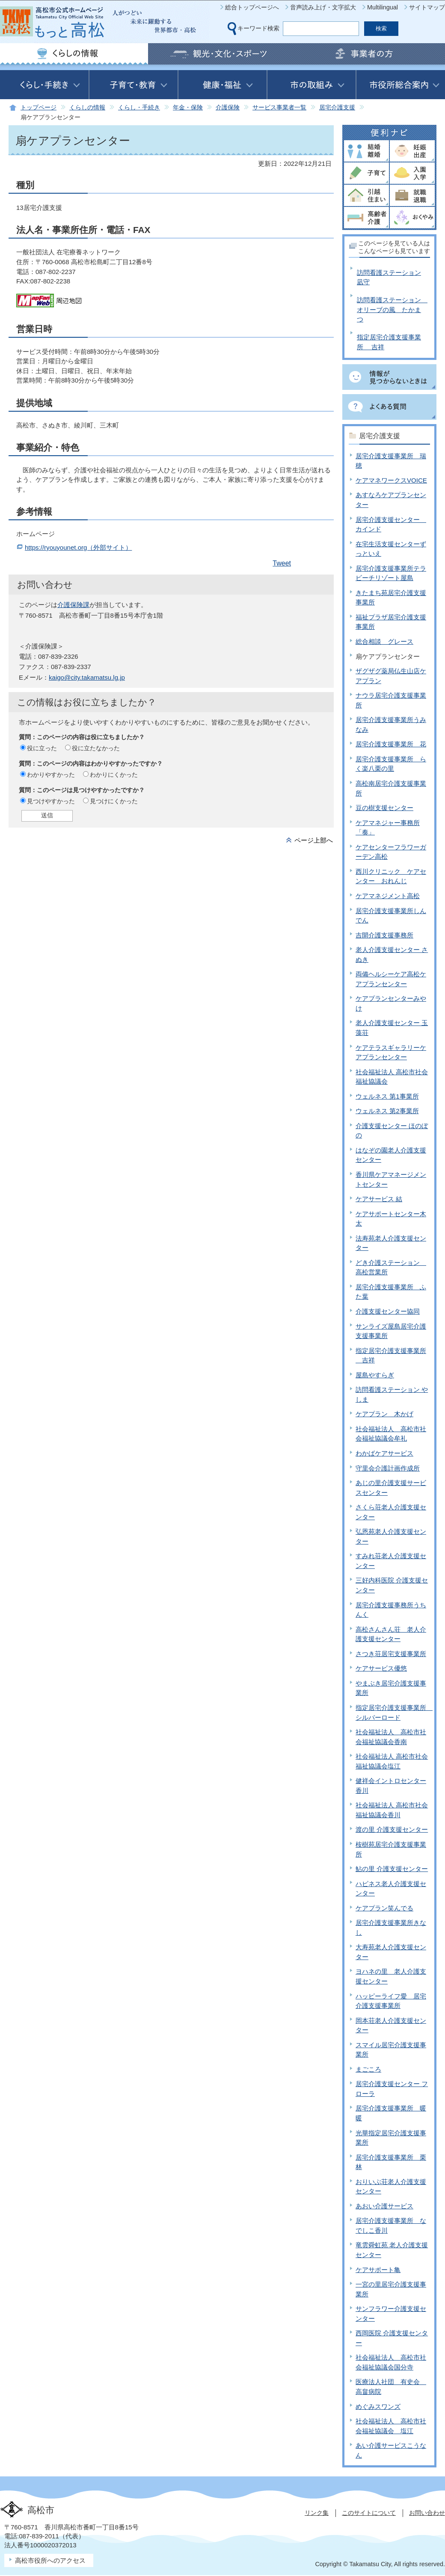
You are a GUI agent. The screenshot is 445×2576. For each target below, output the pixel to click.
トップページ (38, 107)
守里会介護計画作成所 (388, 1468)
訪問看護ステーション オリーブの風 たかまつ (392, 309)
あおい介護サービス (384, 2206)
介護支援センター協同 (388, 1311)
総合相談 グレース (384, 641)
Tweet (282, 563)
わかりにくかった (114, 774)
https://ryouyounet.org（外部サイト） (78, 547)
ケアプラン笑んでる (384, 1908)
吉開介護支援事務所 (384, 935)
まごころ (368, 2069)
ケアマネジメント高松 (388, 895)
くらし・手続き (139, 107)
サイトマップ (427, 7)
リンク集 (317, 2512)
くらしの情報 (87, 107)
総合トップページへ (252, 7)
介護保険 (228, 107)
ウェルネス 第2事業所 (387, 1110)
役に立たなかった (96, 748)
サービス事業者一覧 (279, 107)
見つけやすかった (51, 801)
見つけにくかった (114, 801)
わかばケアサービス (384, 1453)
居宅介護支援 (337, 107)
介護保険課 (73, 604)
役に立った (42, 748)
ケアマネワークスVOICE (391, 480)
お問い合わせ (427, 2512)
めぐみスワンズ (378, 2406)
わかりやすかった (51, 774)
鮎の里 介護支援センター (392, 1868)
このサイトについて (369, 2512)
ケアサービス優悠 (381, 1668)
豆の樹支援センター (384, 807)
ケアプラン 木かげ (384, 1414)
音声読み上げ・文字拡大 (323, 7)
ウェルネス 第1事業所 (387, 1096)
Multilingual (382, 7)
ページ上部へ (313, 840)
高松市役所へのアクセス (50, 2560)
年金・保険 (188, 107)
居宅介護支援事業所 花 (391, 744)
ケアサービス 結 (379, 1199)
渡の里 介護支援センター (392, 1829)
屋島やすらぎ (375, 1375)
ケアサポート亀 (378, 2269)
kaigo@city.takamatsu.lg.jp (87, 677)
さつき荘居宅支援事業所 (391, 1653)
